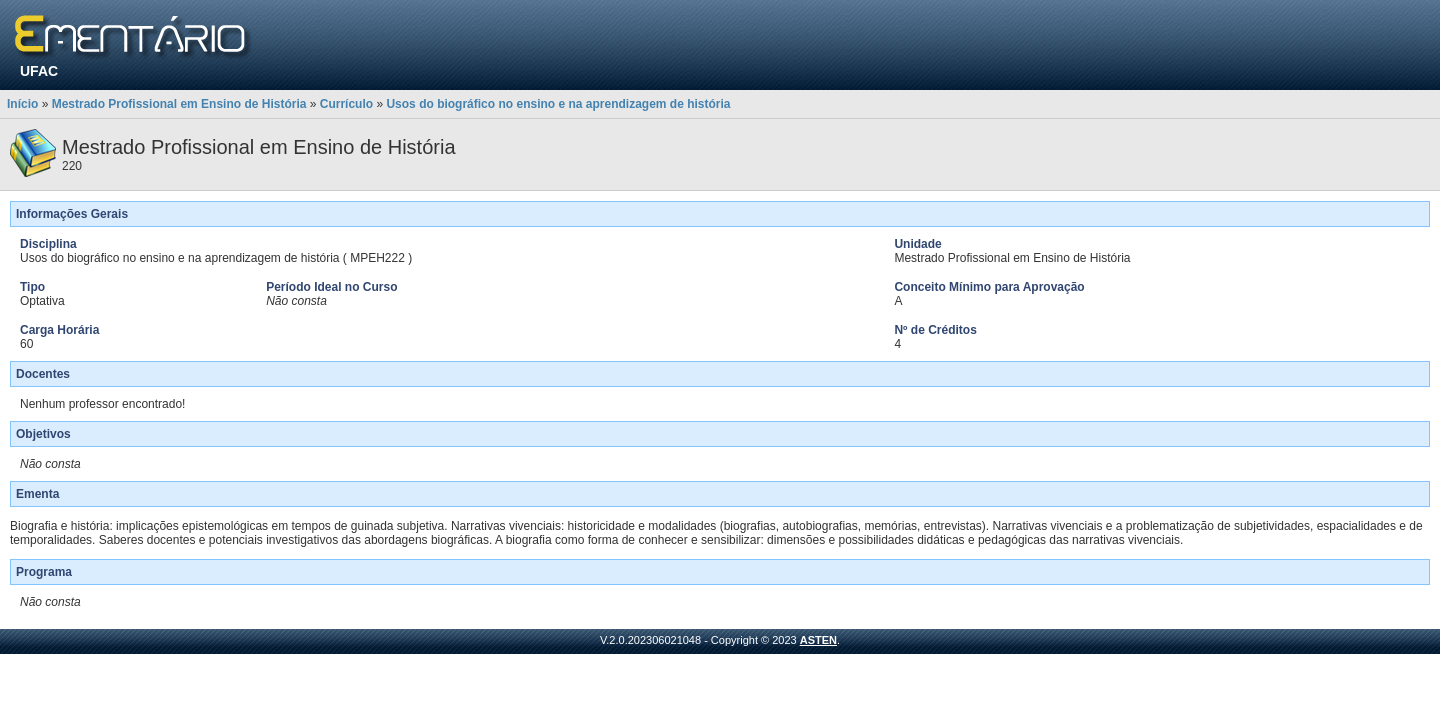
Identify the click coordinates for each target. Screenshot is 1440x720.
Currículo (346, 104)
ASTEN (818, 640)
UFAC (39, 71)
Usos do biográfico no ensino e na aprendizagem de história (558, 104)
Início (22, 104)
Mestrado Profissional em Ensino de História (179, 104)
